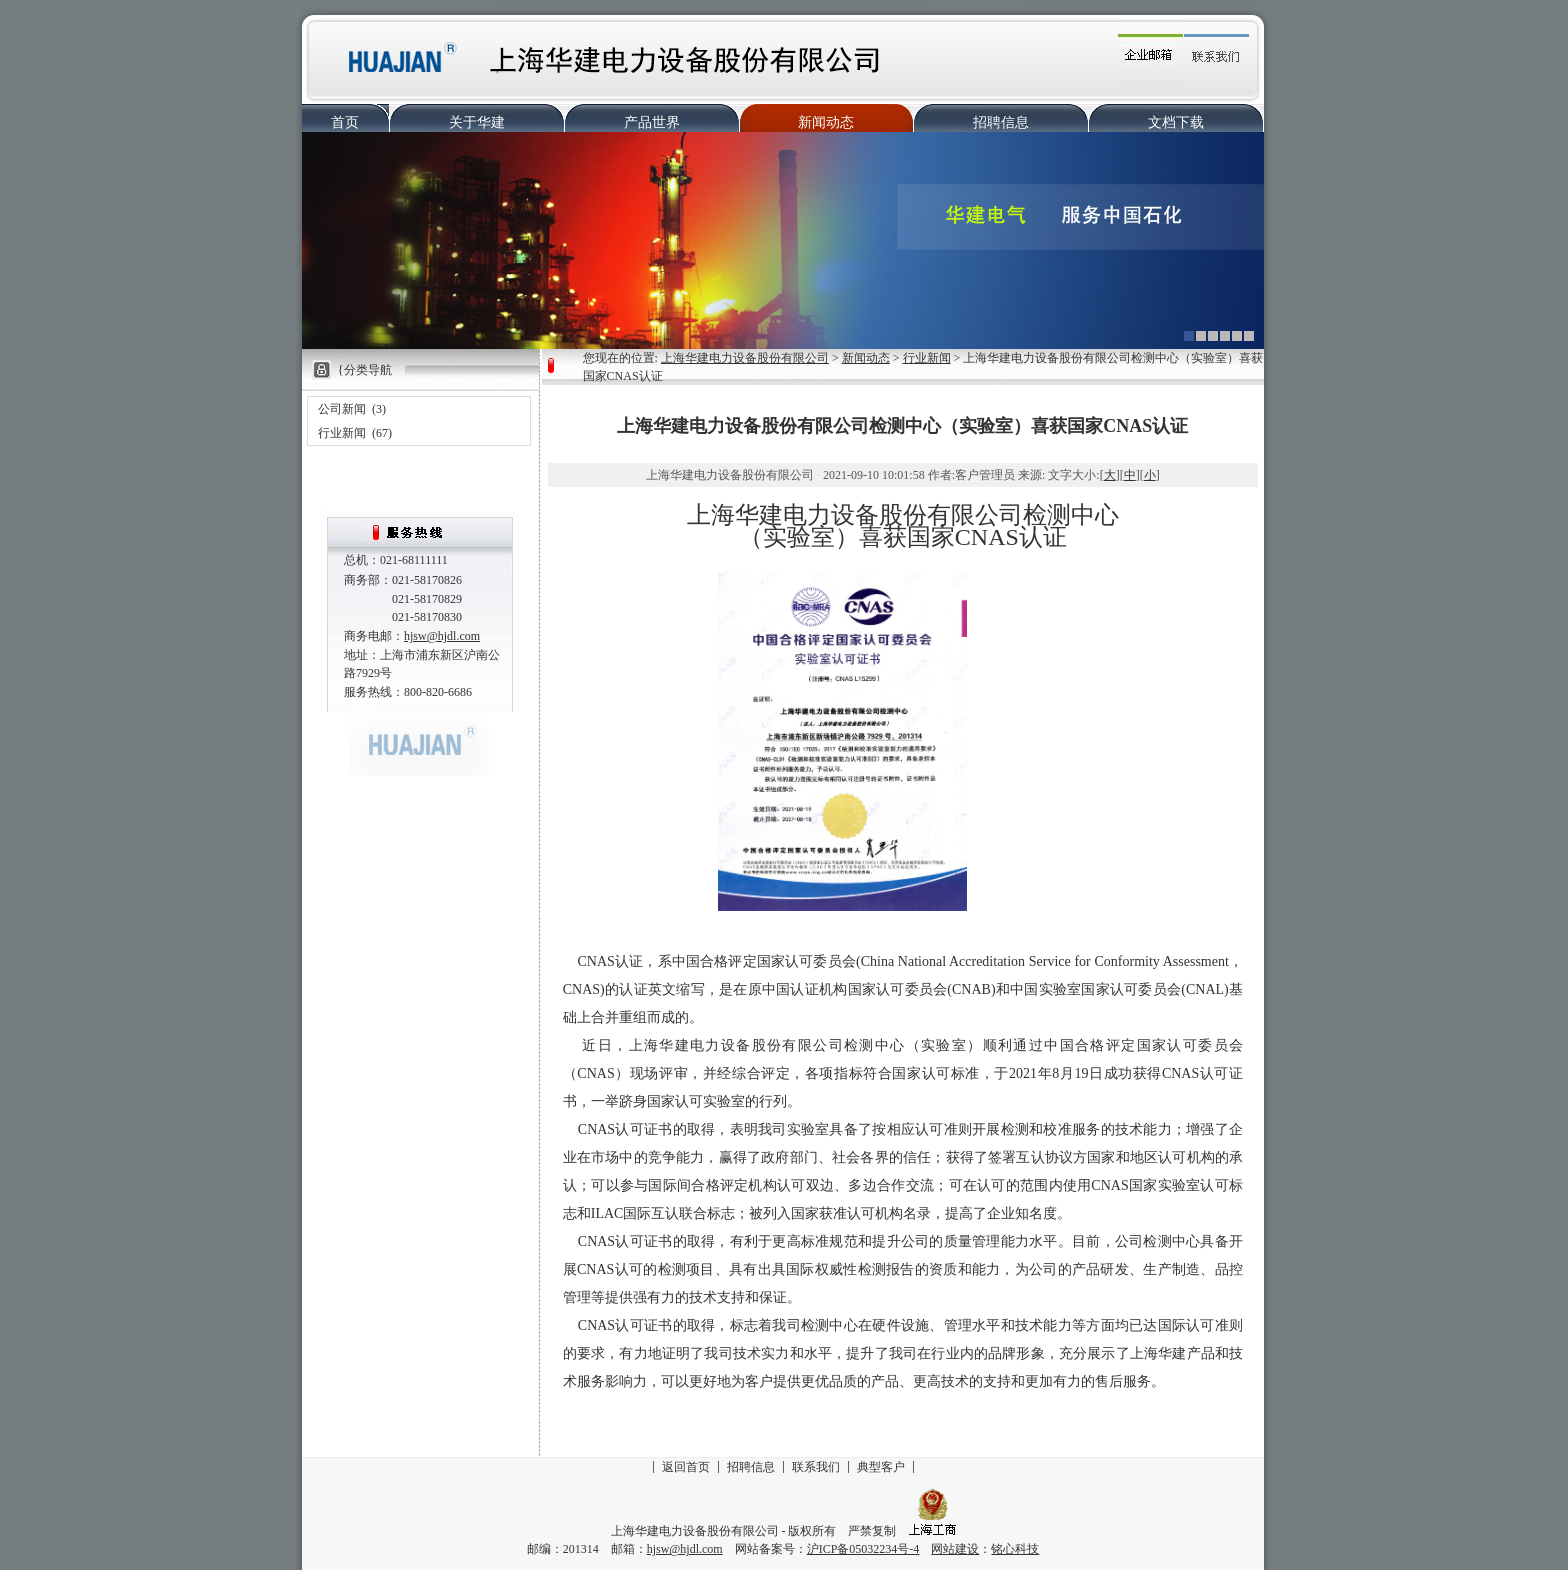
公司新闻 (342, 409)
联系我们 (816, 1467)
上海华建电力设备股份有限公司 (745, 358)
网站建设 (955, 1549)
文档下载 (1176, 122)
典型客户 (881, 1467)
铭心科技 (1015, 1549)
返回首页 (686, 1467)
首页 (345, 122)
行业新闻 (342, 433)
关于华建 (477, 122)
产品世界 (652, 122)
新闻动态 (826, 122)
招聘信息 (1001, 122)
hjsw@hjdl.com (442, 636)
